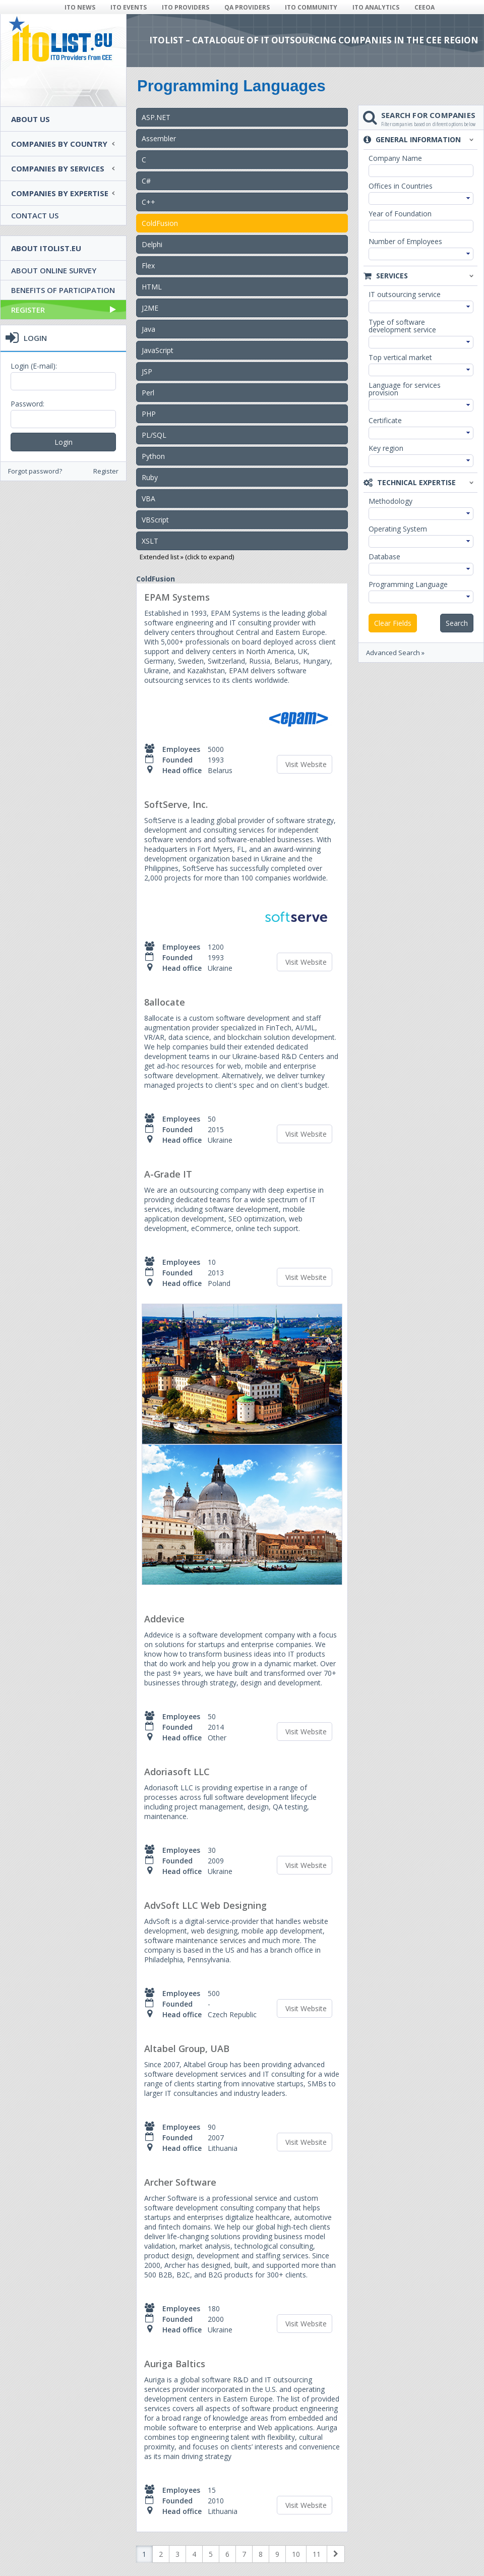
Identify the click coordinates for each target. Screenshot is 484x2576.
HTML (152, 286)
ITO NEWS (80, 7)
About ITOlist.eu (46, 248)
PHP (149, 414)
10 (296, 2554)
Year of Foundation (400, 213)
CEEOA (424, 7)
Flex (148, 265)
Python (153, 456)
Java (148, 329)
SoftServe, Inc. (176, 804)
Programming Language (408, 584)
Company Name (395, 158)
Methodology (390, 501)
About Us (30, 119)
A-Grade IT (168, 1174)
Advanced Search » (395, 652)
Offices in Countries (401, 186)
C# (146, 181)
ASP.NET (156, 117)
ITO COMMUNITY (311, 7)
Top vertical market (400, 357)
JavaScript (157, 350)
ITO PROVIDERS (185, 7)
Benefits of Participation (63, 290)
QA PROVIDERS (247, 7)
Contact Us (34, 215)
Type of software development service (402, 325)
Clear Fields (392, 623)
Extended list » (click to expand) (187, 557)
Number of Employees (405, 241)
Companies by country (59, 144)
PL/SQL (154, 435)
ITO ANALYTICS (375, 7)
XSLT (150, 541)
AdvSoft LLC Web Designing (205, 1905)
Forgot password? (35, 471)
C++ (148, 202)
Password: (27, 403)
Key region (386, 448)
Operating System (398, 529)
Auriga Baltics (174, 2364)
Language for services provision (405, 388)
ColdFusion (160, 223)
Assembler (159, 138)
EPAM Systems (177, 597)
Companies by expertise (59, 193)
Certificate (385, 420)
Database (384, 556)
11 (317, 2554)
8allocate (164, 1002)
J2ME (150, 308)
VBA (148, 498)
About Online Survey (53, 270)
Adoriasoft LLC (177, 1772)
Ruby (150, 477)
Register (63, 310)
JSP (147, 371)
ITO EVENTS (128, 7)
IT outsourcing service (405, 294)
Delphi (152, 244)
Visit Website (306, 764)
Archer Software (180, 2182)
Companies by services (57, 168)
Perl (148, 392)
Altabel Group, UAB (186, 2048)
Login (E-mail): (34, 366)
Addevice (164, 1619)
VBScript (155, 519)
